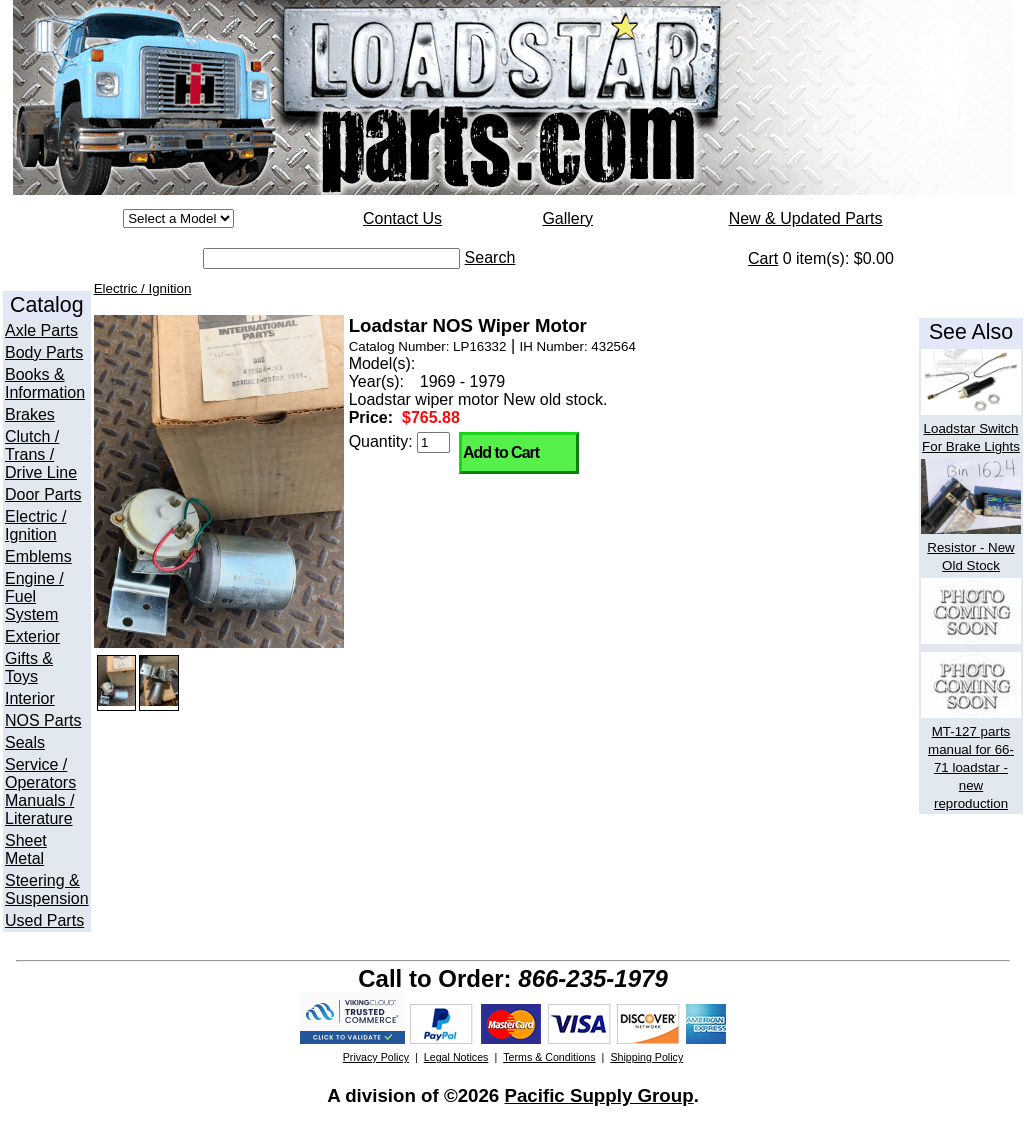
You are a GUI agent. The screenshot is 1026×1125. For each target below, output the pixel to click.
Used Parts (44, 920)
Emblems (38, 556)
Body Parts (44, 352)
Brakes (30, 414)
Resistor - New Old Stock (971, 547)
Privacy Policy (376, 1057)
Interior (30, 698)
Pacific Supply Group (598, 1095)
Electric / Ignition (35, 525)
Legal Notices (456, 1057)
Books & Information (45, 383)
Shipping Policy (646, 1057)
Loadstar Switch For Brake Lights (971, 428)
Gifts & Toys (29, 667)
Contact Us (402, 218)
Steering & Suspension (47, 889)
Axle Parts (41, 330)
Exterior (32, 636)
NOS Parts (43, 720)
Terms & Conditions (549, 1057)
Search (490, 257)
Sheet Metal (26, 849)
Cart (763, 258)
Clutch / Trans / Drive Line (41, 454)
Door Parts (43, 494)
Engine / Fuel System (34, 596)
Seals (25, 742)
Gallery (567, 218)
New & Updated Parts (806, 218)
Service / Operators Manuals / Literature (40, 791)
